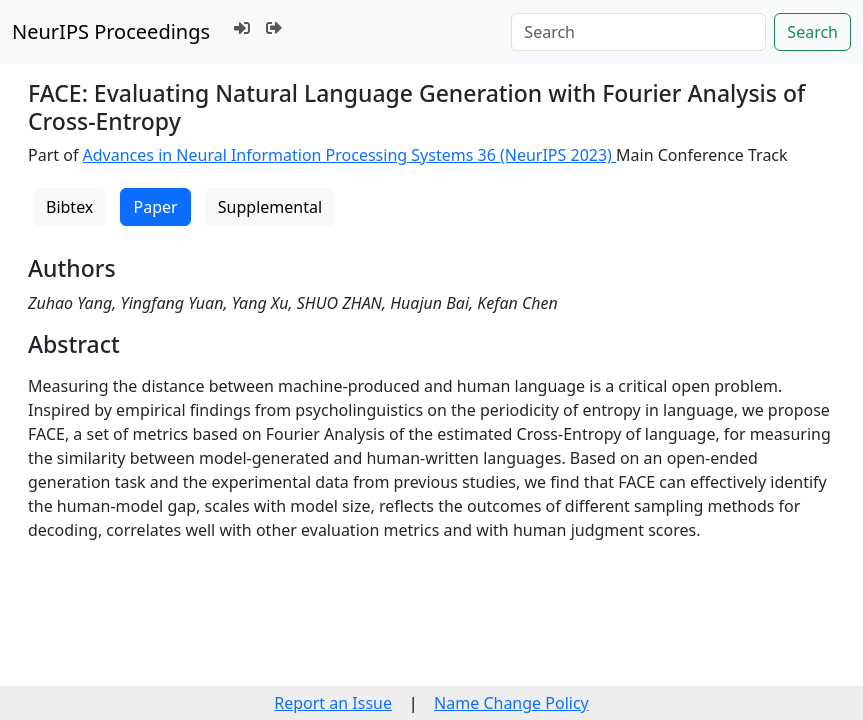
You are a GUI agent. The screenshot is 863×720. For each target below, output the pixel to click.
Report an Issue (333, 703)
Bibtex (69, 207)
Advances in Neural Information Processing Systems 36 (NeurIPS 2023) (350, 155)
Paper (155, 207)
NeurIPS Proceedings (111, 31)
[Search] (638, 32)
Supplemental (270, 207)
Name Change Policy (511, 703)
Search (812, 32)
